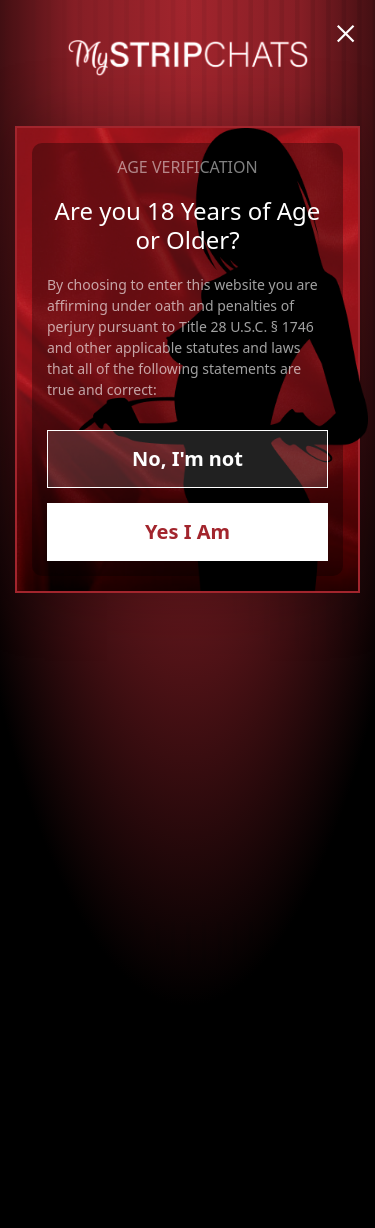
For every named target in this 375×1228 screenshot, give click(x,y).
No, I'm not (187, 458)
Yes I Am (187, 531)
